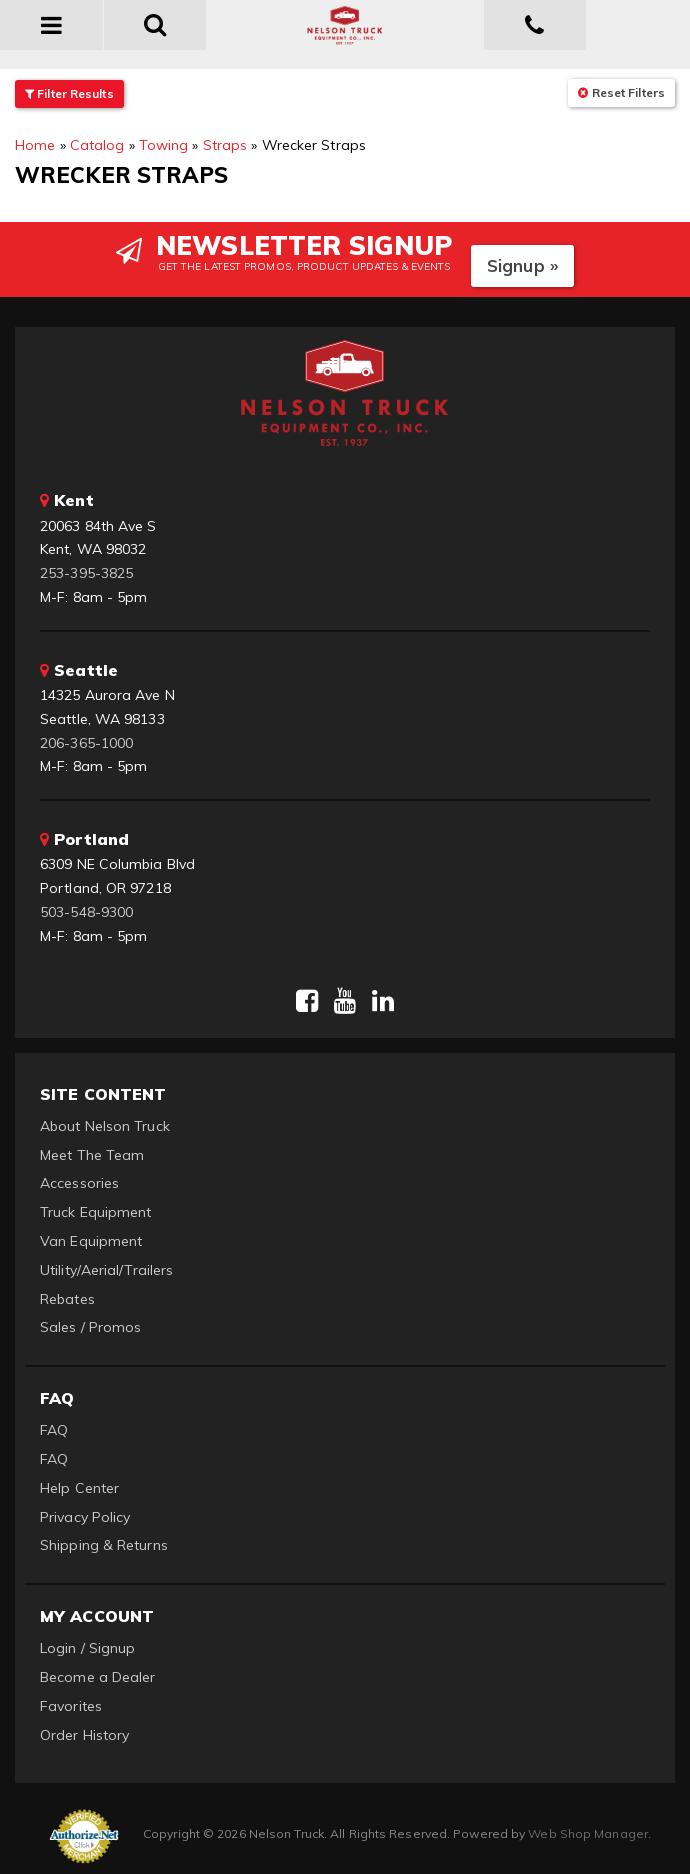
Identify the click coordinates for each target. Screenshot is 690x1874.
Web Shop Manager (588, 1833)
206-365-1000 (86, 743)
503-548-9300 (86, 912)
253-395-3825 (86, 573)
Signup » (522, 265)
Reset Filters (621, 92)
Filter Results (69, 93)
